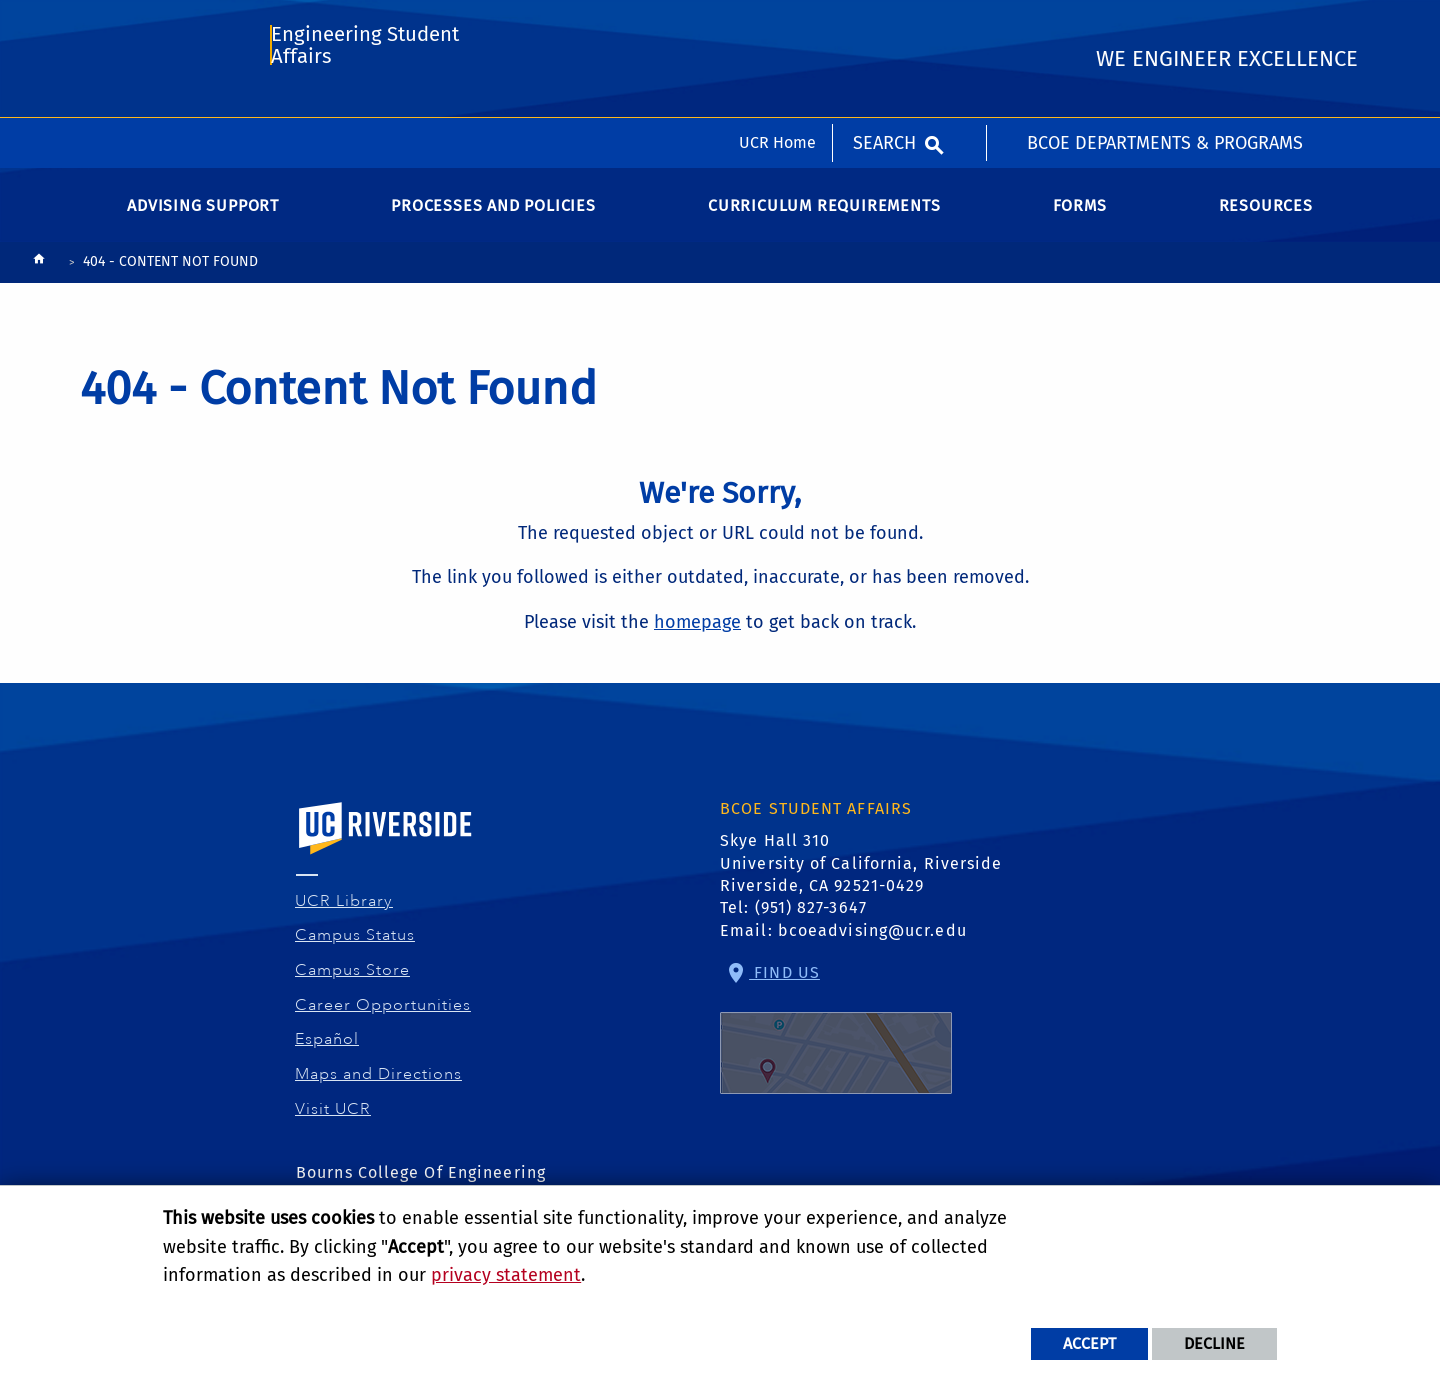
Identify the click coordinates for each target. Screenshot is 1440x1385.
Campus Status (355, 949)
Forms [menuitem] (1080, 219)
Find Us (836, 1042)
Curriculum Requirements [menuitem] (824, 219)
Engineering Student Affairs (363, 106)
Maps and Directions (379, 1088)
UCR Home (777, 24)
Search (884, 25)
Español (327, 1053)
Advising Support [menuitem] (203, 219)
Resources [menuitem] (1266, 219)
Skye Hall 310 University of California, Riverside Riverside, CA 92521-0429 (861, 877)
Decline (1214, 1343)
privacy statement (506, 1275)
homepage (697, 636)
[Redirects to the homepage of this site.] (39, 277)
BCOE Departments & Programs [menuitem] (1165, 25)
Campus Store (353, 984)
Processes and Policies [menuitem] (493, 219)
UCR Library (344, 915)
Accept (1089, 1343)
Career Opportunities (383, 1019)
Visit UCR (333, 1123)
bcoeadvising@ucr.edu (872, 944)
